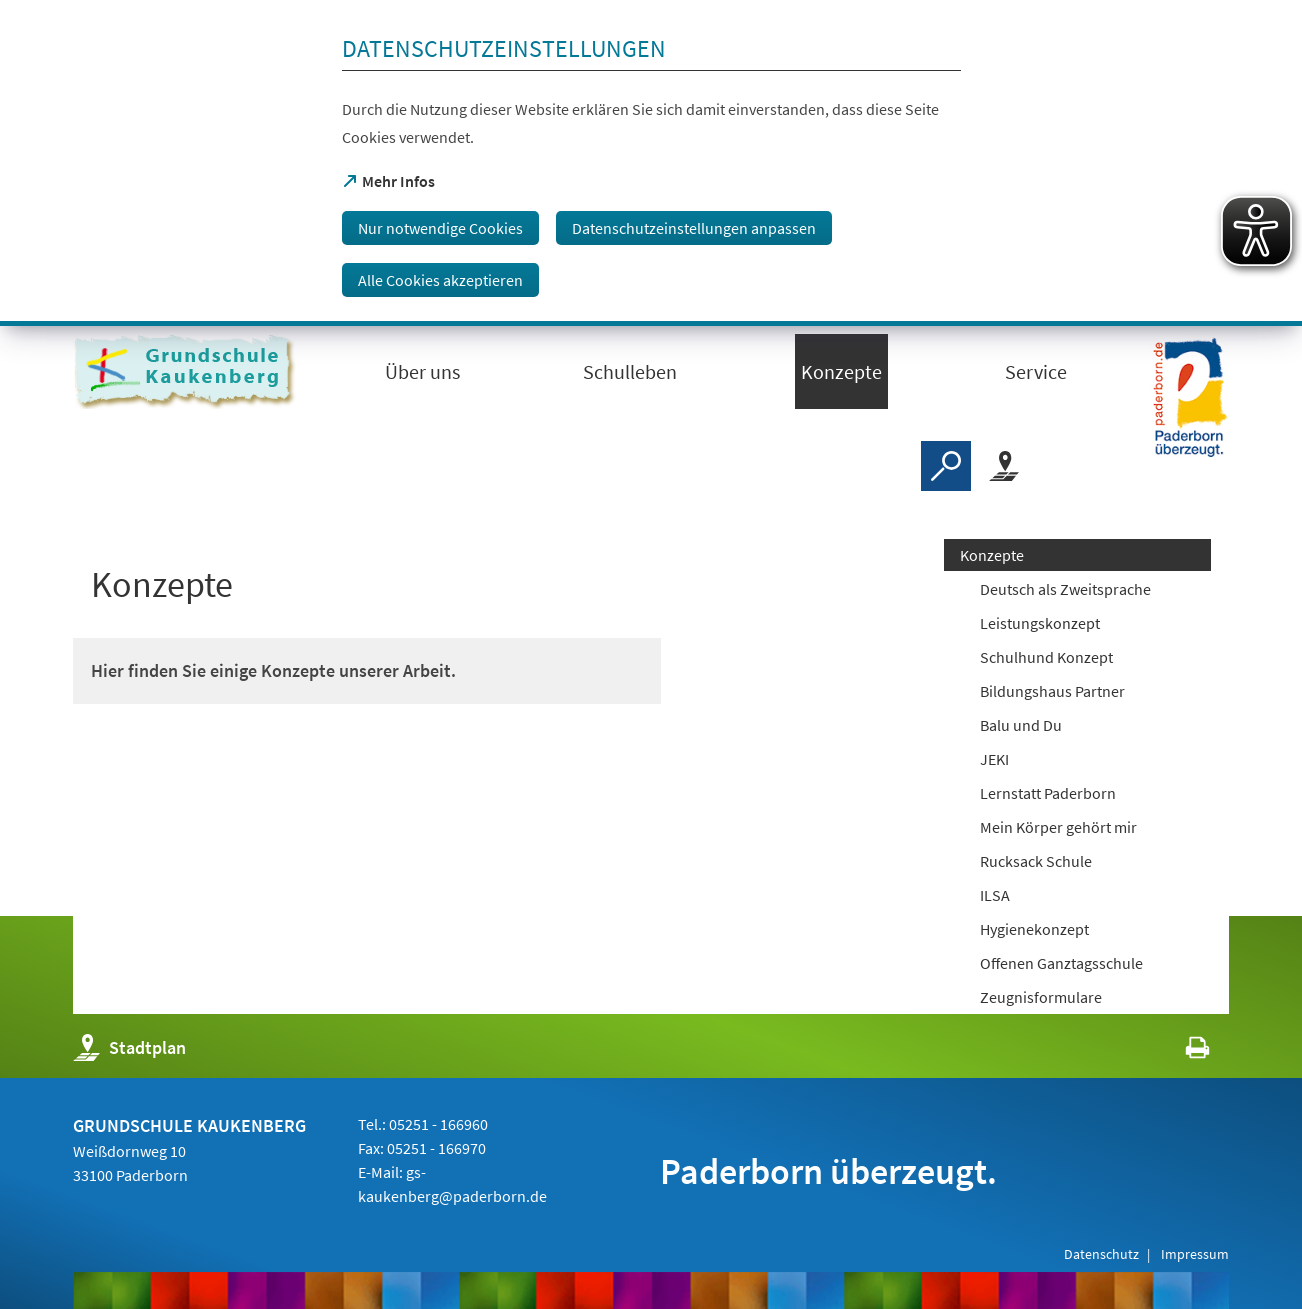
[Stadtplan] (1004, 466)
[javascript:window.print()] (1179, 1052)
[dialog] (651, 163)
